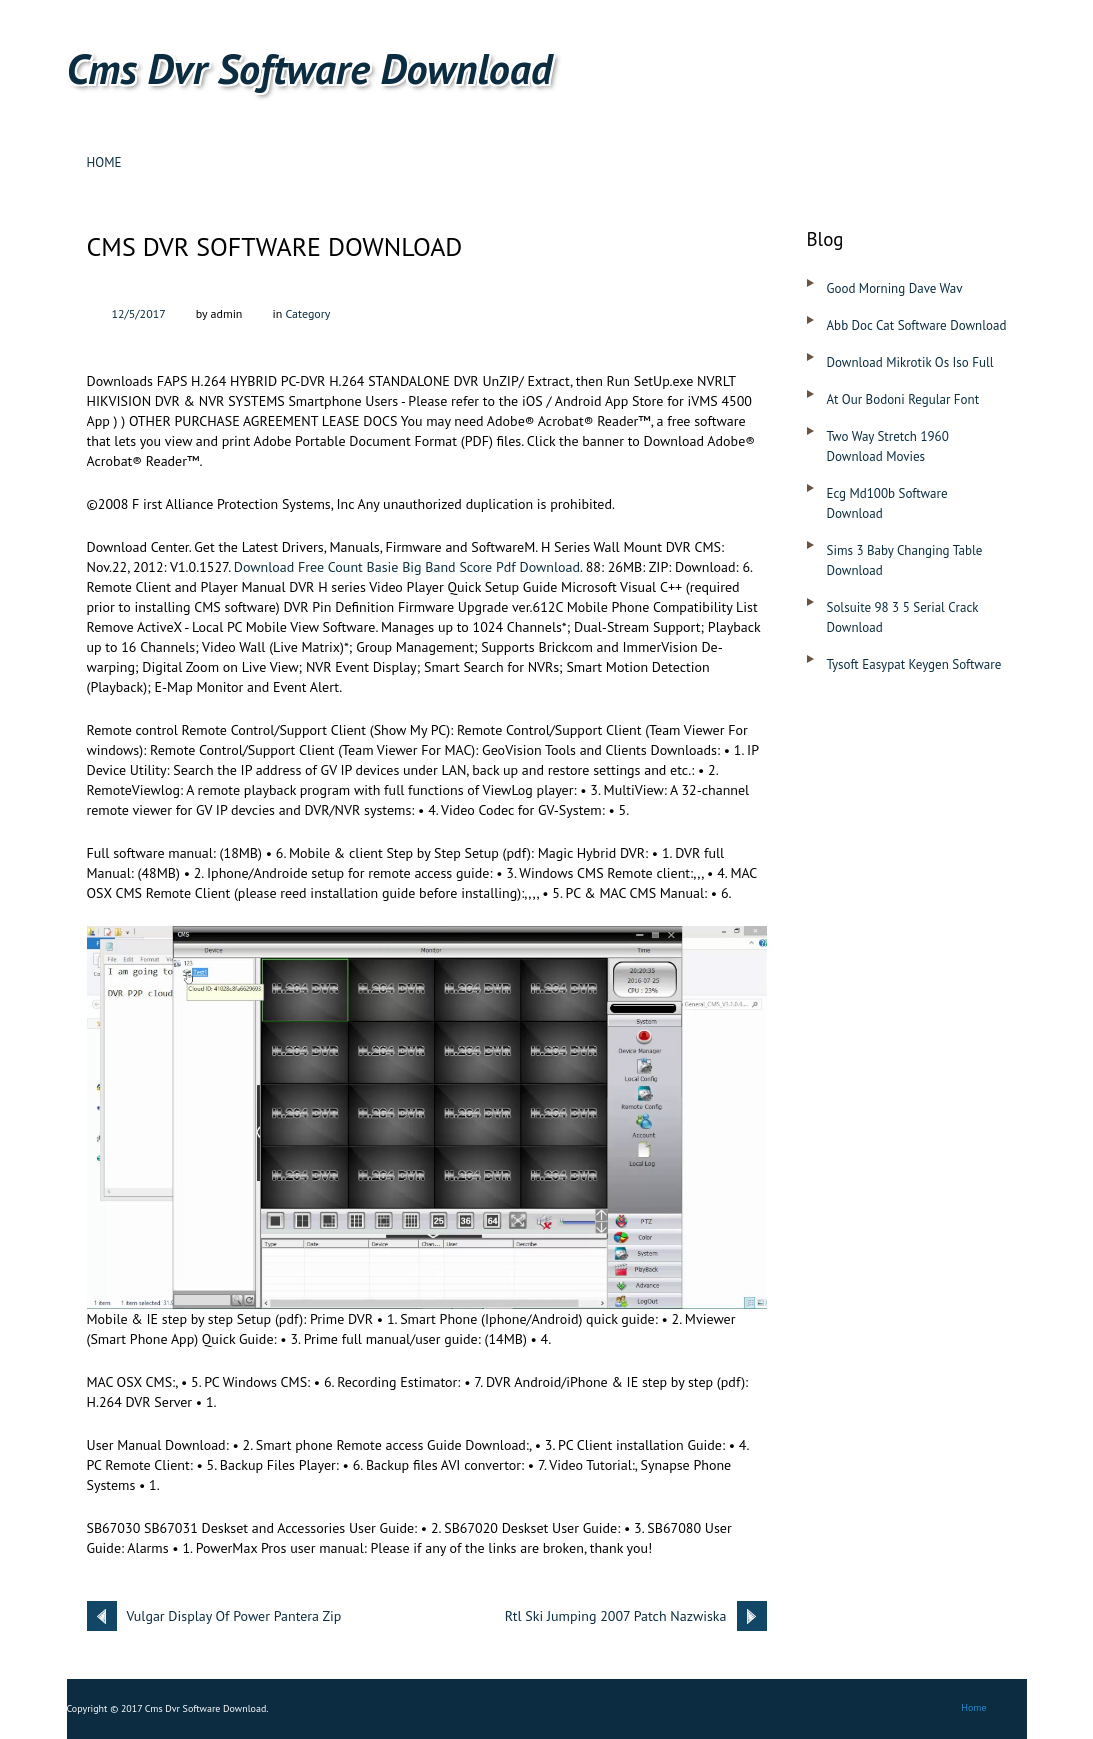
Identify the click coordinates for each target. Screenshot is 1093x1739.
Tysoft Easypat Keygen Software (914, 664)
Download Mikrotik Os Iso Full (910, 362)
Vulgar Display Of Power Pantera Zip (234, 1616)
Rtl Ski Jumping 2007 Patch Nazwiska (616, 1616)
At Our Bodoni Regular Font (903, 399)
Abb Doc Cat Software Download (917, 325)
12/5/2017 (139, 313)
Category (307, 313)
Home (104, 162)
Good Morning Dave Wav (895, 288)
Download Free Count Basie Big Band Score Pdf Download (407, 567)
